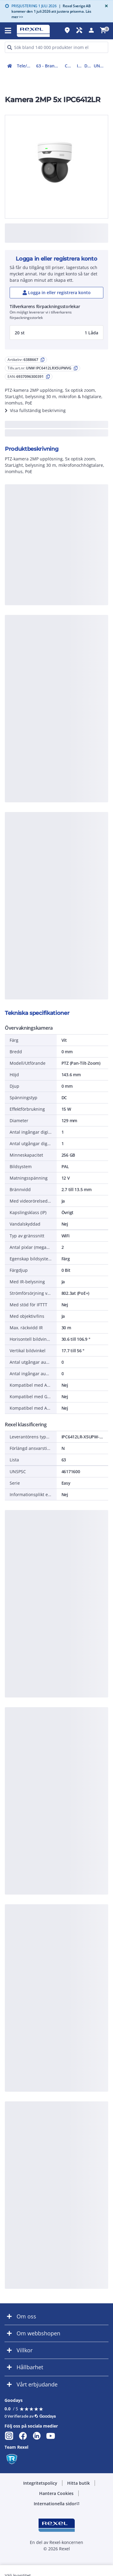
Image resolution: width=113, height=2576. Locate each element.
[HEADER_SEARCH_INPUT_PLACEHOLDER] (56, 47)
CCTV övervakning (69, 66)
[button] (56, 332)
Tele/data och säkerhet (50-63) (25, 66)
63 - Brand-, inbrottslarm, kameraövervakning (49, 66)
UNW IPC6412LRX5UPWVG (101, 66)
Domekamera (87, 66)
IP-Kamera (79, 66)
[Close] (105, 6)
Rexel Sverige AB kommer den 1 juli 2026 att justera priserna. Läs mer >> (51, 11)
